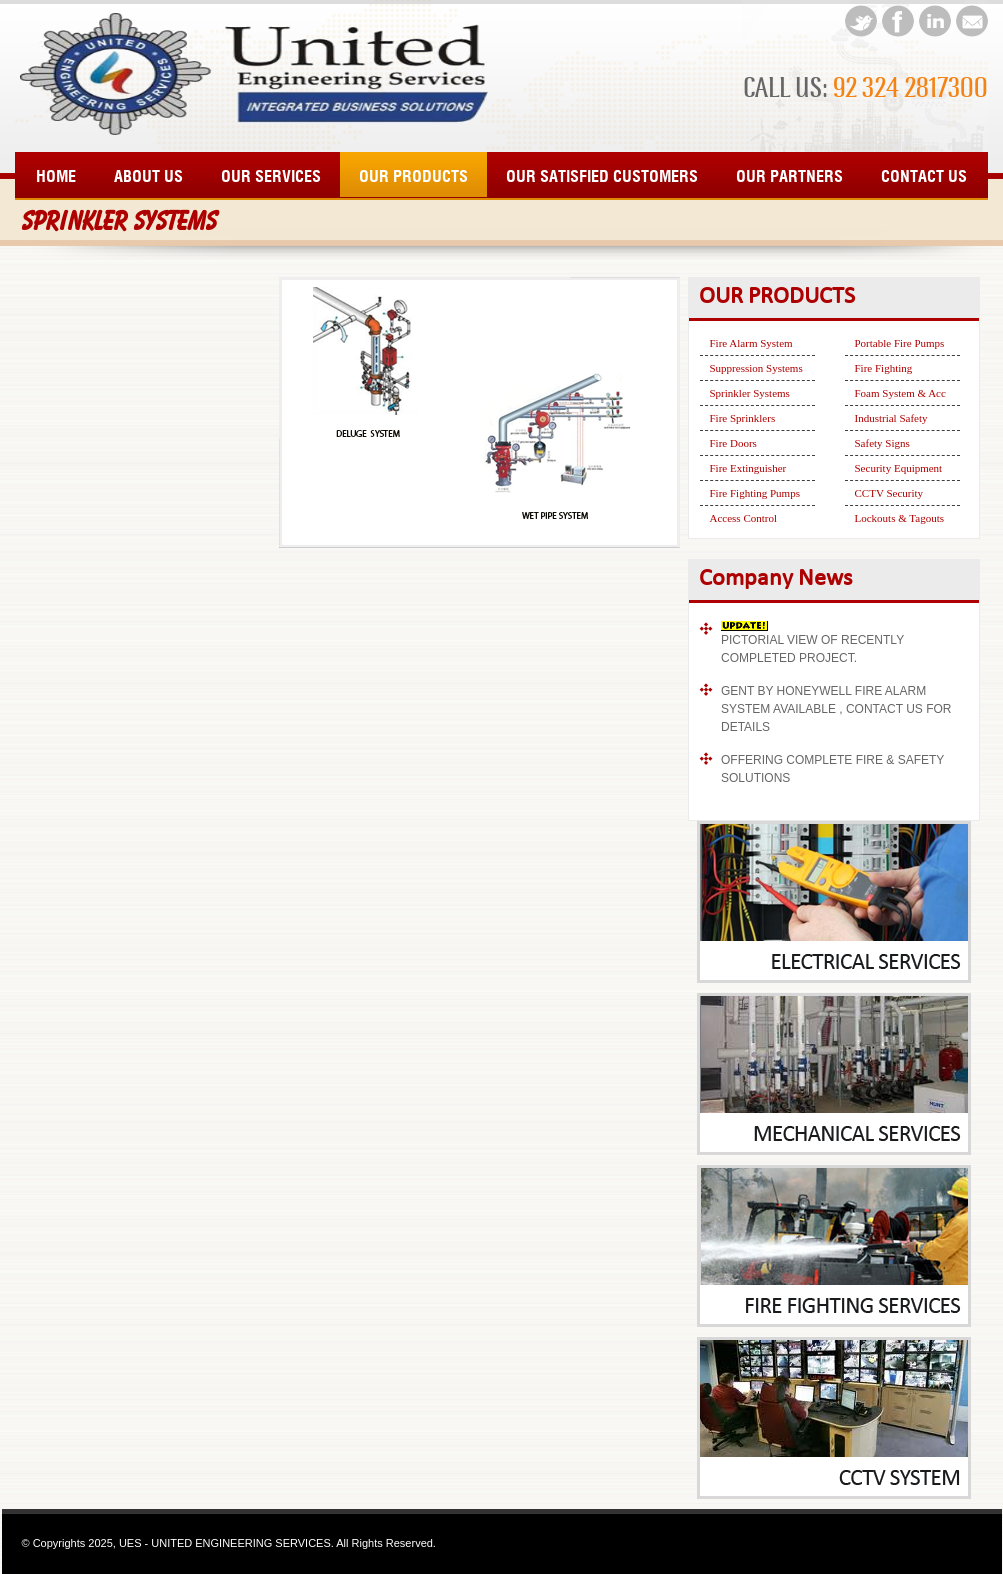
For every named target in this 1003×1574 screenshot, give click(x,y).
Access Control (744, 518)
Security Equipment (899, 468)
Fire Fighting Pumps (755, 493)
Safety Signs (882, 443)
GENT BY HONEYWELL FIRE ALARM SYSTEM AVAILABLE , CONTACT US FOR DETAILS (836, 709)
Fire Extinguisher (748, 468)
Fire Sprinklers (743, 418)
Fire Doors (733, 443)
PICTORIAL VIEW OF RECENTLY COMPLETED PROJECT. (812, 649)
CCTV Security (889, 493)
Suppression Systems (756, 368)
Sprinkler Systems (750, 393)
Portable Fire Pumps (900, 343)
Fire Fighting (884, 368)
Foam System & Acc (900, 393)
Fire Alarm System (751, 343)
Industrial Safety (891, 418)
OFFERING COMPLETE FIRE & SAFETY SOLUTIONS (832, 769)
